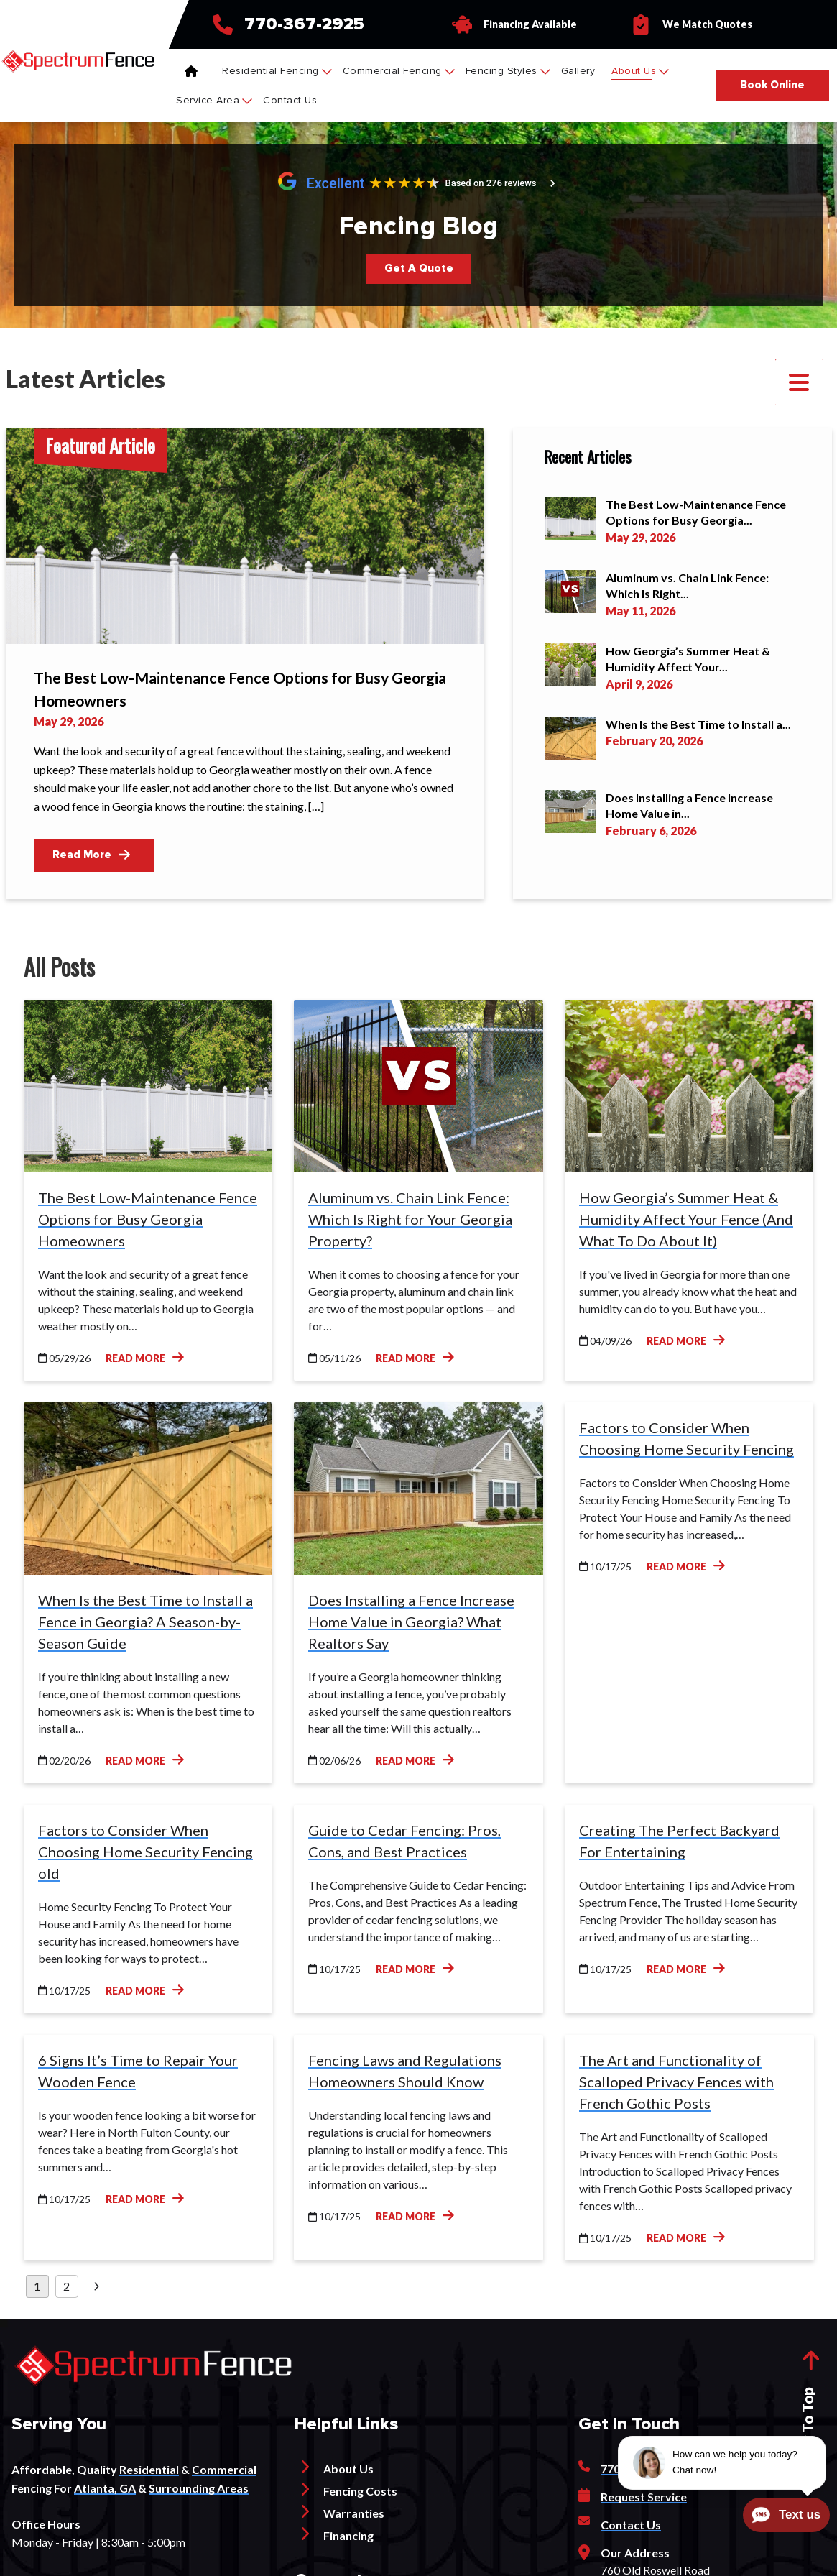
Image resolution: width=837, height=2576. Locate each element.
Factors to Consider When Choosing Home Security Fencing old (145, 1851)
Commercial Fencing (399, 71)
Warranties (353, 2513)
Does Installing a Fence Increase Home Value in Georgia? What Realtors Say (411, 1621)
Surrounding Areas (199, 2488)
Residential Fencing (277, 71)
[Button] (772, 85)
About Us (640, 71)
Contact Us (290, 100)
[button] (799, 382)
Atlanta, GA (105, 2488)
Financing (348, 2535)
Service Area (214, 100)
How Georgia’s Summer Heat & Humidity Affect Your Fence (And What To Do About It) (686, 1219)
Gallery (578, 71)
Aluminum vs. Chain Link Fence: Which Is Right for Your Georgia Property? (410, 1219)
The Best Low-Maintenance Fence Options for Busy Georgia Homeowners (147, 1219)
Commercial (224, 2469)
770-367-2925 (304, 24)
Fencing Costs (360, 2491)
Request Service (644, 2496)
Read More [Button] (91, 855)
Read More (145, 1357)
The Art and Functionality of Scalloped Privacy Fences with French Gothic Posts (676, 2081)
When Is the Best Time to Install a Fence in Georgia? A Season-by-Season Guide (145, 1621)
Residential (149, 2469)
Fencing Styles (508, 71)
